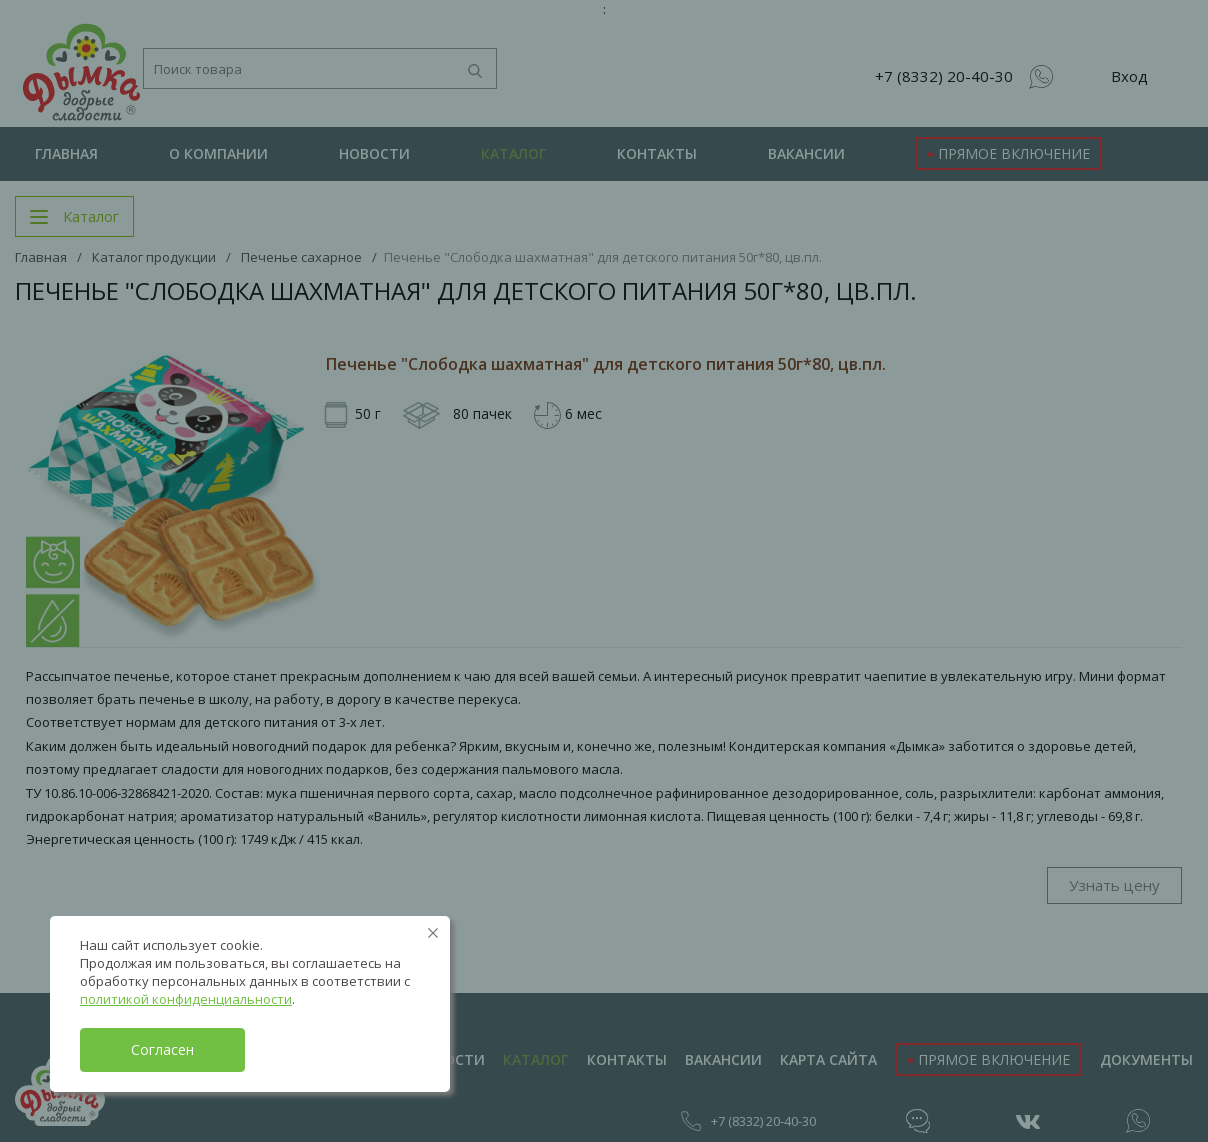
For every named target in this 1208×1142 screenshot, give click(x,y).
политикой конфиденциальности (186, 999)
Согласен (162, 1049)
